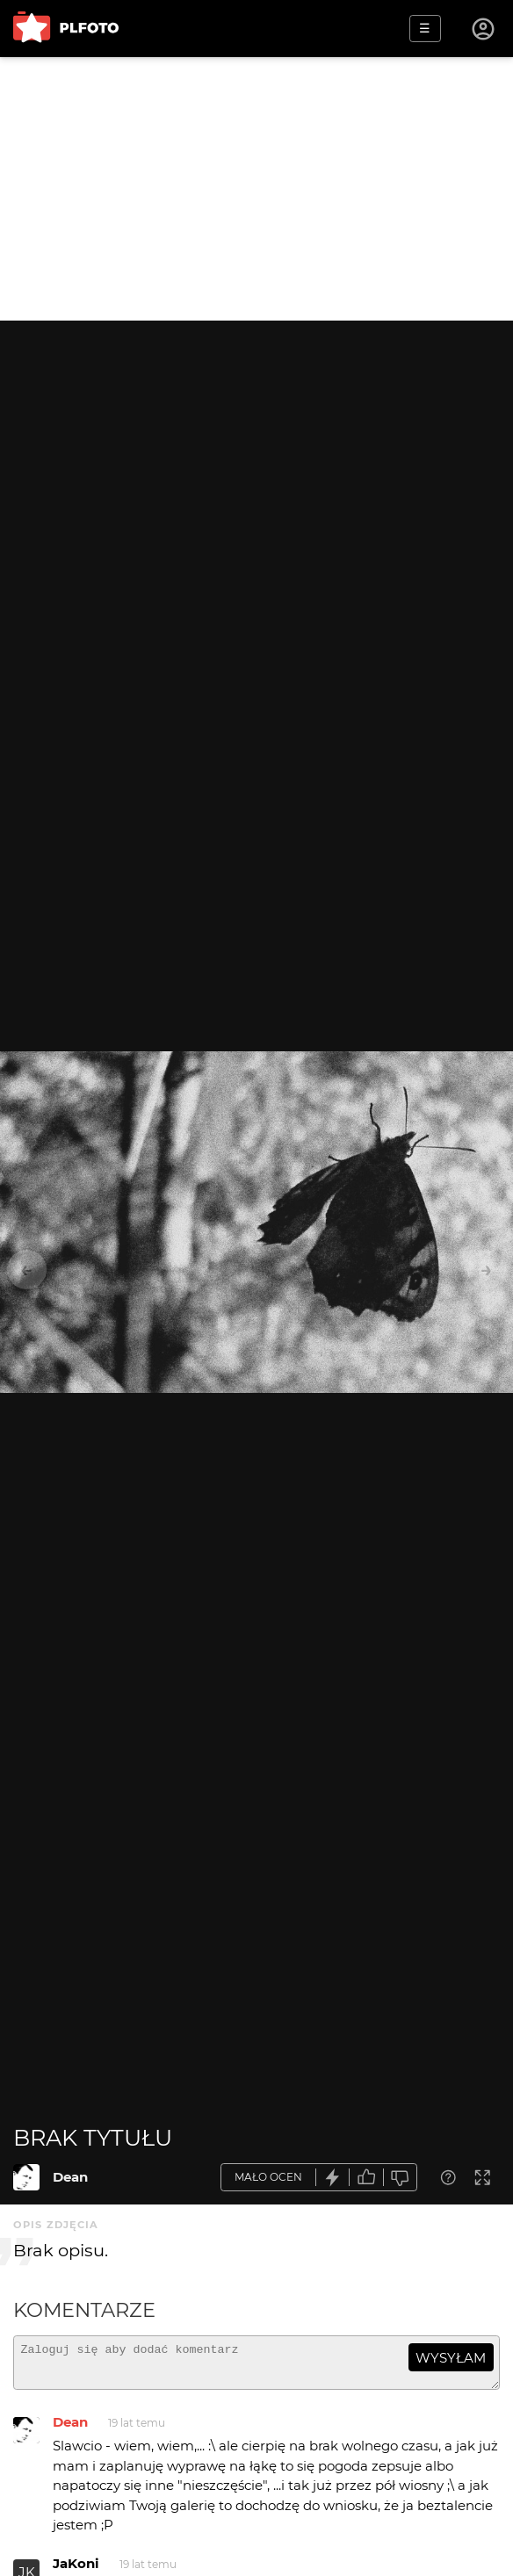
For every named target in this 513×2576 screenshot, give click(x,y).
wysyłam (450, 2357)
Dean (70, 2176)
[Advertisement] (256, 189)
